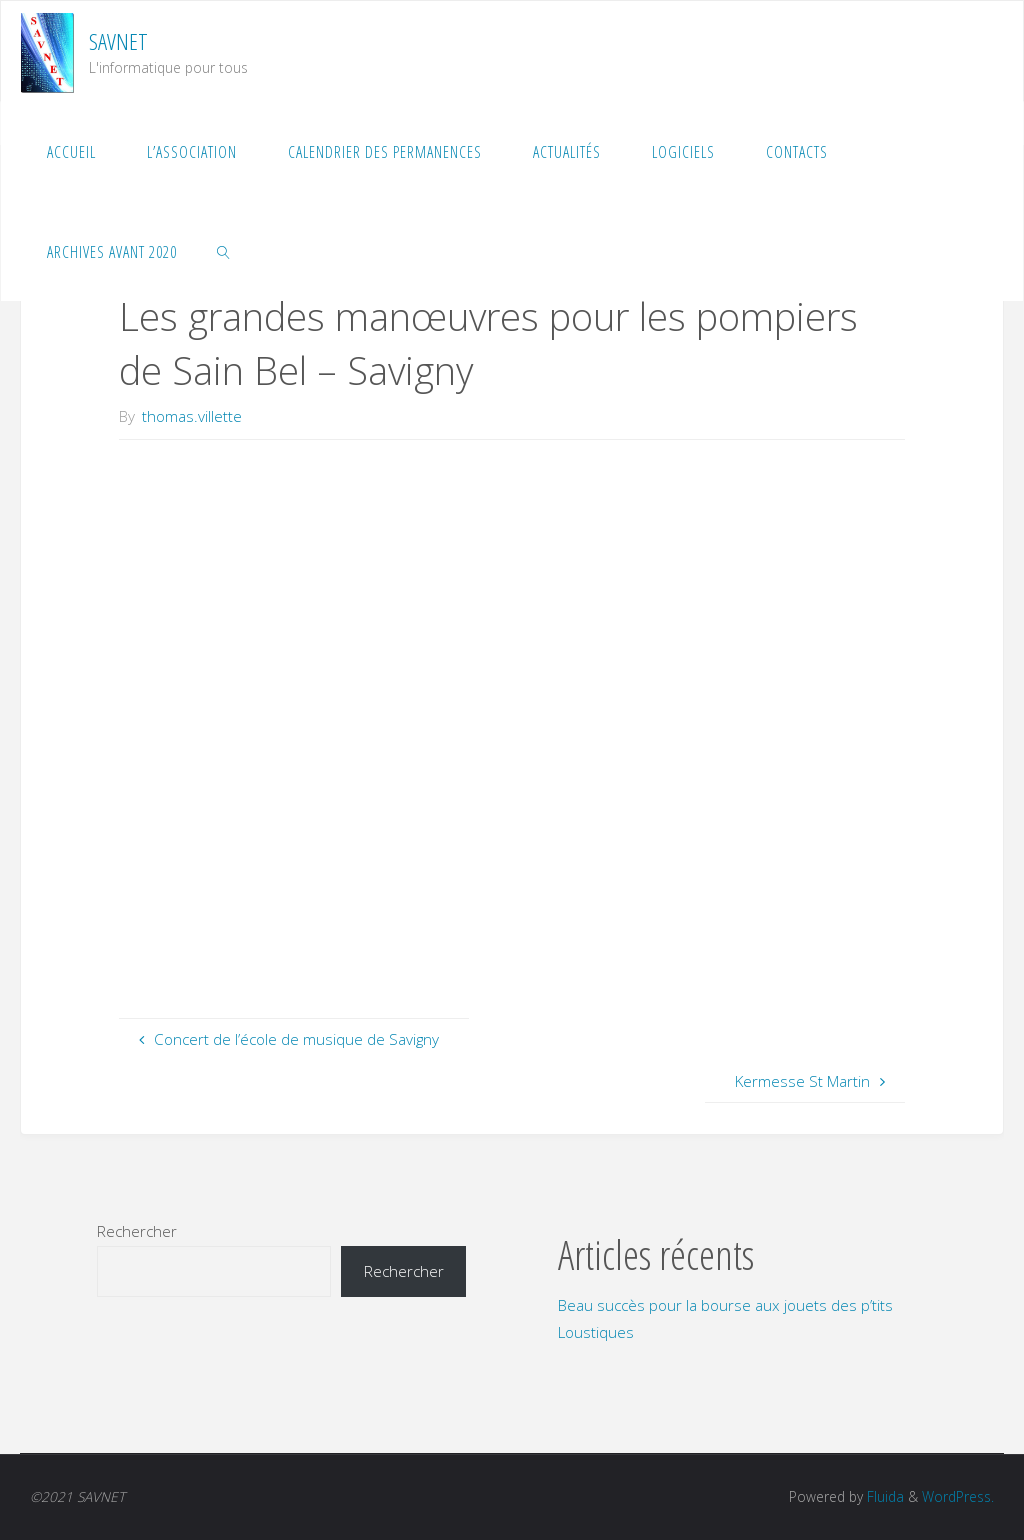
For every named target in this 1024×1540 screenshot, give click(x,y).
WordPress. (958, 1496)
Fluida (883, 1496)
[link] (224, 251)
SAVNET (118, 41)
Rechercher (137, 1231)
